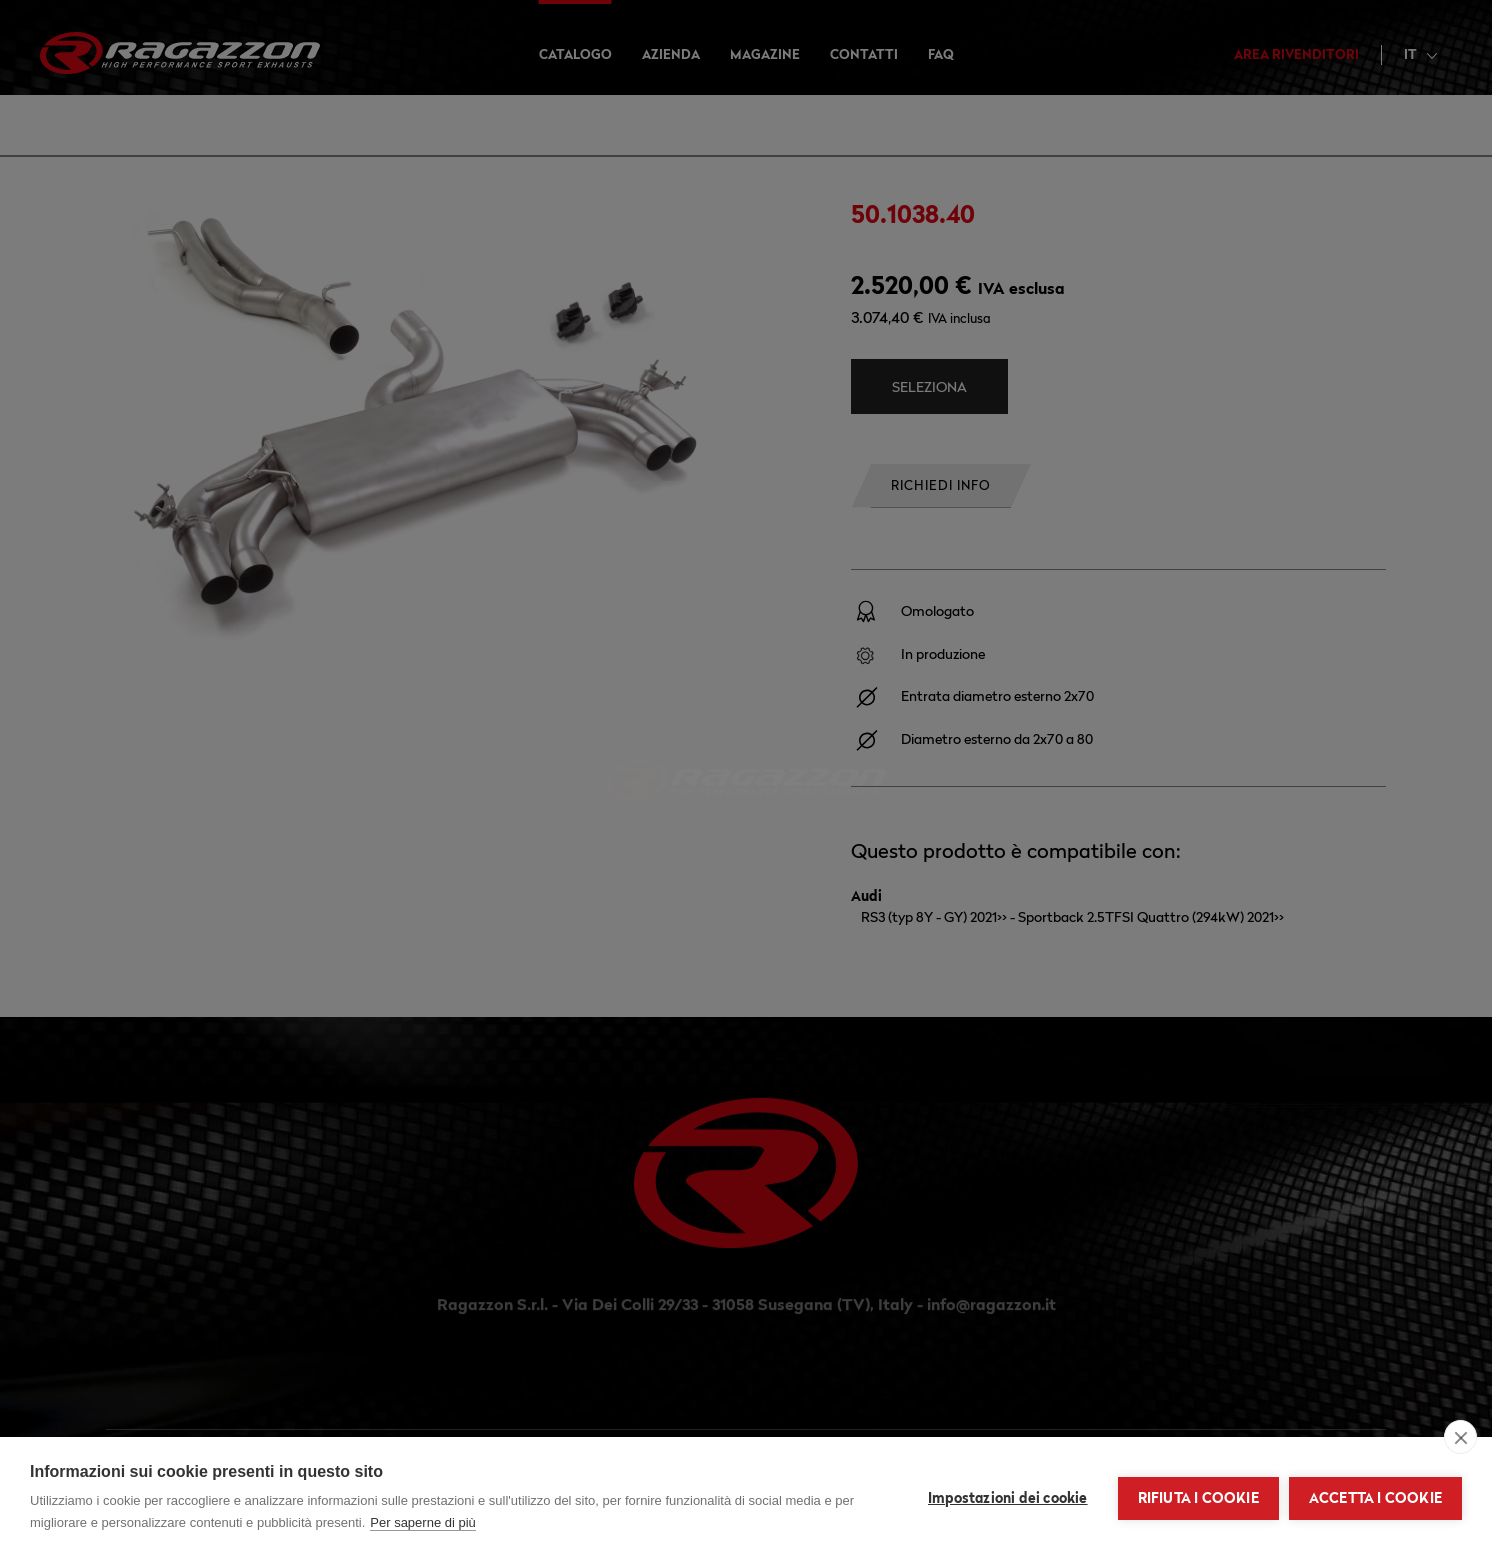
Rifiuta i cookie (1198, 1498)
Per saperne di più (423, 1522)
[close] (1460, 1437)
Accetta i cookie (1375, 1498)
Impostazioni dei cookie (1008, 1498)
